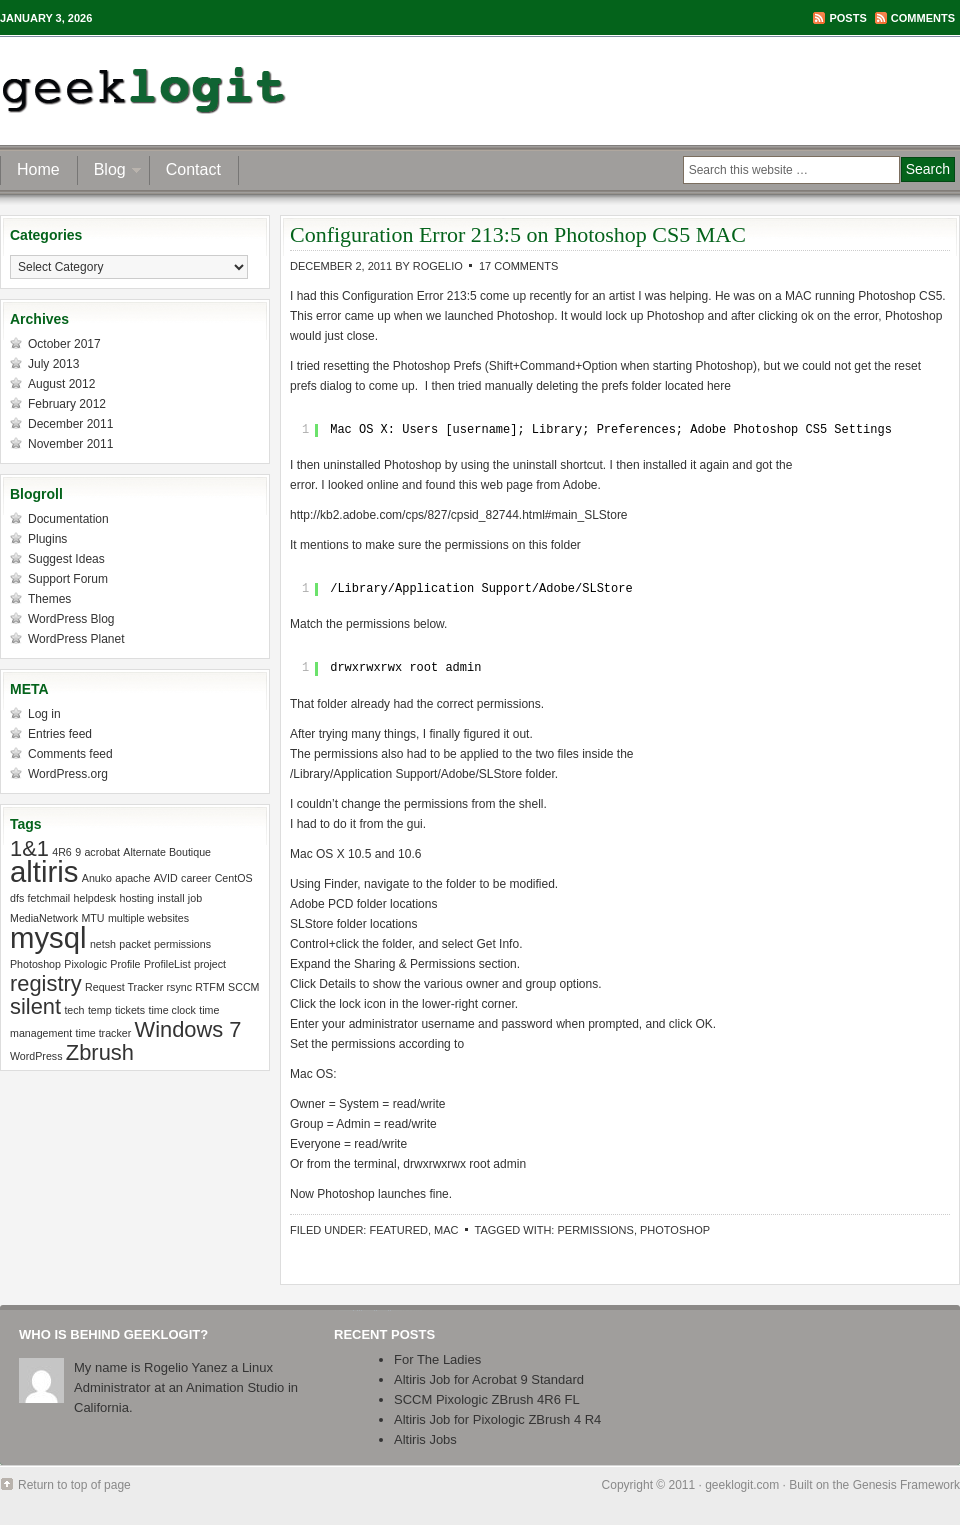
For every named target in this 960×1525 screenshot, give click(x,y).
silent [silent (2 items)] (35, 1006)
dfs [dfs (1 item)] (17, 898)
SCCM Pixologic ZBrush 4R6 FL (487, 1399)
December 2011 (70, 424)
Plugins (47, 539)
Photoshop (675, 1230)
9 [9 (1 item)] (78, 852)
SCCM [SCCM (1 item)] (243, 987)
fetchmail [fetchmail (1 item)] (49, 898)
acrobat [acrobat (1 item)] (102, 852)
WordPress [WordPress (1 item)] (36, 1056)
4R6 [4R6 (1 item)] (62, 852)
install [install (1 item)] (170, 898)
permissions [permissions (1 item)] (182, 944)
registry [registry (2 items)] (46, 983)
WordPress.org (68, 774)
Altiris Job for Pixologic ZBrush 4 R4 (497, 1419)
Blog (110, 172)
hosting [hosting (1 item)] (137, 898)
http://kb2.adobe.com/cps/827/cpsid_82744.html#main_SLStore (459, 515)
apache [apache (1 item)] (132, 878)
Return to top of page (74, 1485)
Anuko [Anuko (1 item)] (97, 878)
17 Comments (518, 266)
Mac (446, 1230)
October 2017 (64, 344)
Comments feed (70, 754)
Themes (49, 599)
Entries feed (60, 734)
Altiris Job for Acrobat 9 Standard (489, 1379)
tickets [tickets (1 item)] (130, 1010)
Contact (193, 169)
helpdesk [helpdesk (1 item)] (95, 898)
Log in (44, 714)
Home (38, 169)
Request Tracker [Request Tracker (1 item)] (124, 987)
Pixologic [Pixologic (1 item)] (85, 964)
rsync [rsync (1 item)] (179, 987)
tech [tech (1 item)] (74, 1010)
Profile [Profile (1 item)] (125, 964)
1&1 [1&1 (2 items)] (29, 848)
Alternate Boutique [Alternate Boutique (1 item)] (167, 852)
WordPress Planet (76, 639)
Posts (847, 18)
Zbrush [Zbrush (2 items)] (100, 1052)
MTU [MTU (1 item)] (92, 918)
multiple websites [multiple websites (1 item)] (148, 918)
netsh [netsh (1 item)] (103, 944)
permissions (595, 1230)
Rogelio (438, 266)
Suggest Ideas (66, 559)
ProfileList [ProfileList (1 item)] (167, 964)
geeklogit (197, 90)
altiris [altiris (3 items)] (44, 871)
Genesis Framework (906, 1485)
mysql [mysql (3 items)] (48, 937)
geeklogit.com (742, 1485)
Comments (923, 18)
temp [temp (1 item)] (100, 1010)
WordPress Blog (71, 619)
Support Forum (68, 579)
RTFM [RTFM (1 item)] (209, 987)
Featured (398, 1230)
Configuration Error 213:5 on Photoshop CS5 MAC (518, 234)
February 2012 (67, 404)
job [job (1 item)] (195, 898)
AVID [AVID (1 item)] (166, 878)
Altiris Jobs (425, 1439)
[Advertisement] (724, 90)
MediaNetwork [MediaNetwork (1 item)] (44, 918)
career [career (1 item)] (196, 878)
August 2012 (61, 384)
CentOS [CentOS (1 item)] (234, 878)
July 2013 (53, 364)
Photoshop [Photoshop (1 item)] (35, 964)
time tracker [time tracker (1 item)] (104, 1033)
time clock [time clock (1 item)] (171, 1010)
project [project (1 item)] (210, 964)
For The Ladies (437, 1359)
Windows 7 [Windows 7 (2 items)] (188, 1029)
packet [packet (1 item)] (134, 944)
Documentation (68, 519)
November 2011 (70, 444)
